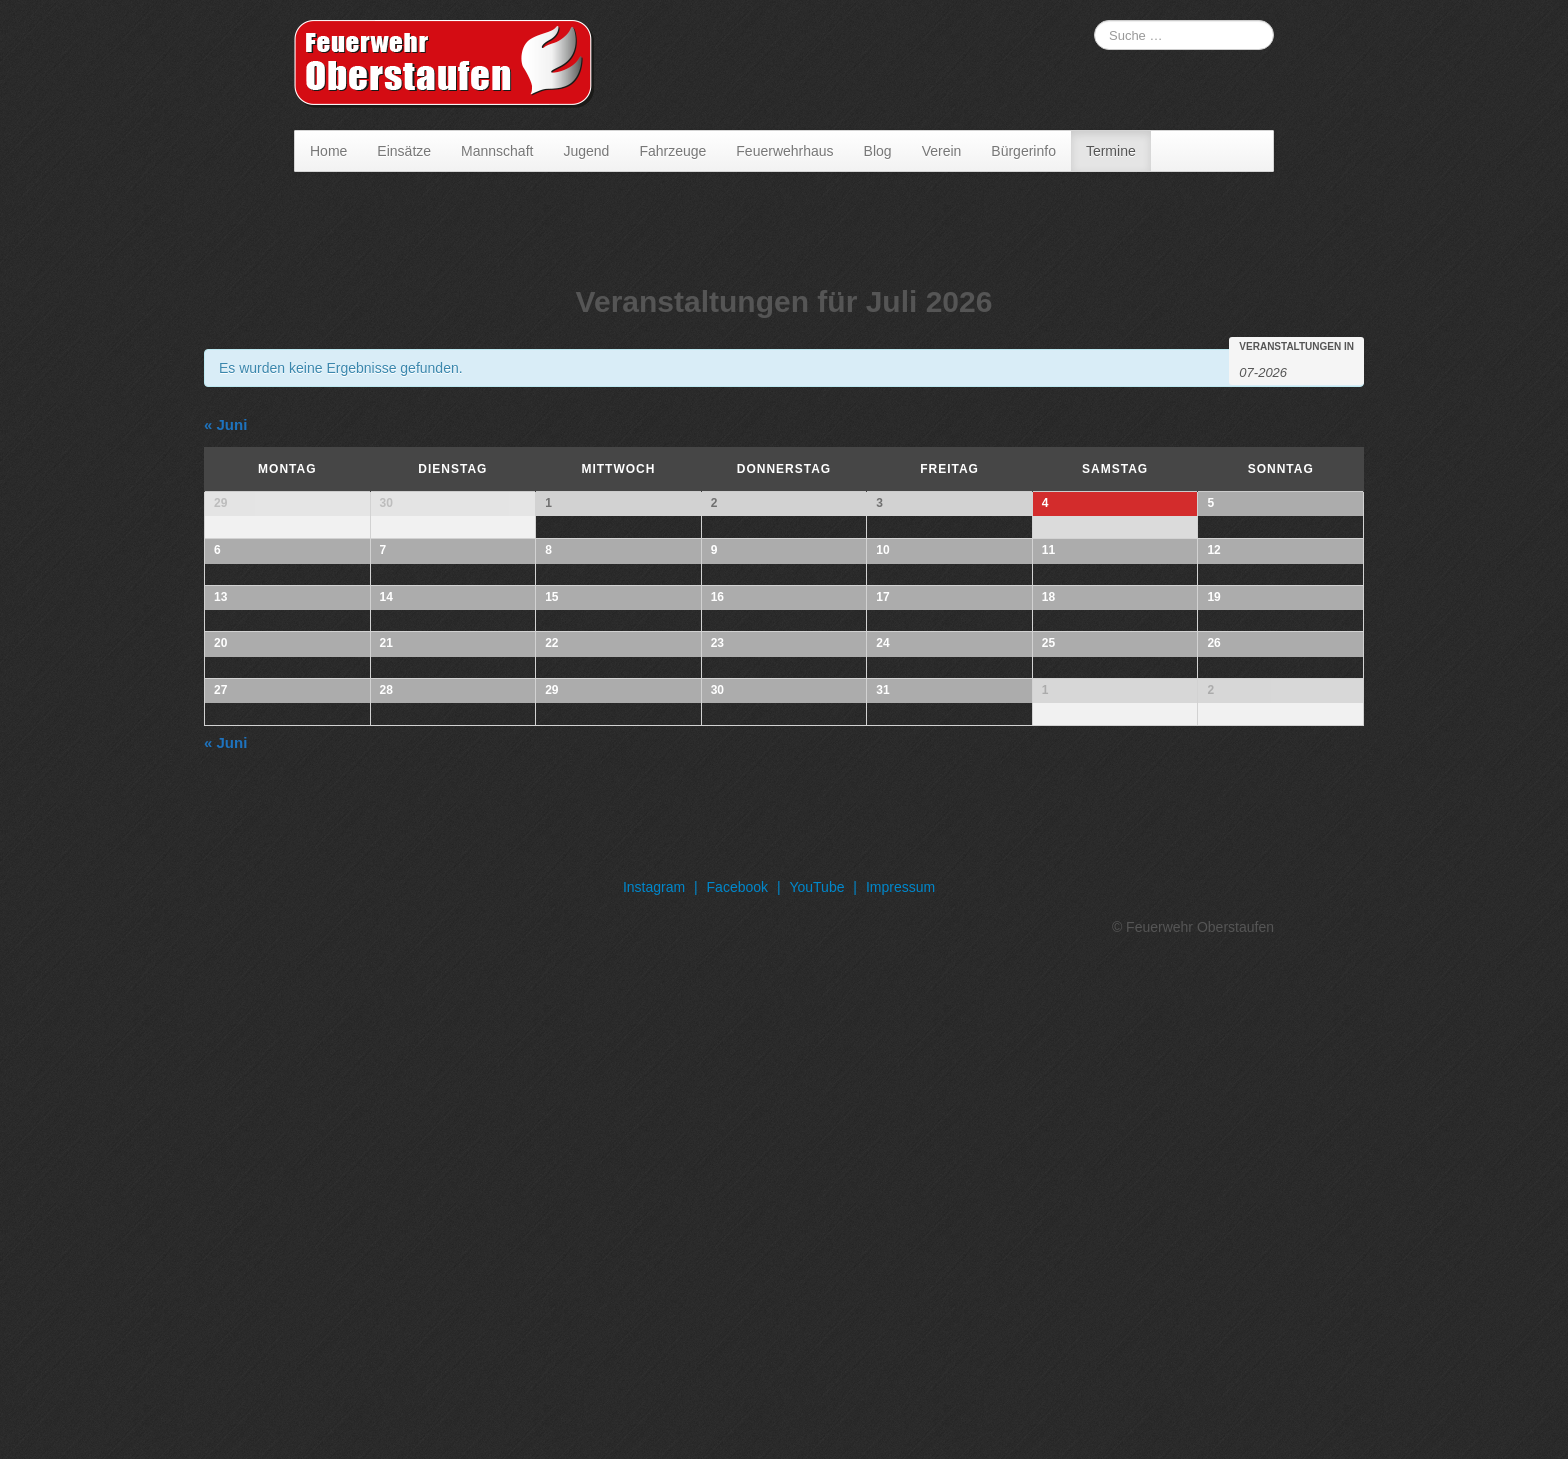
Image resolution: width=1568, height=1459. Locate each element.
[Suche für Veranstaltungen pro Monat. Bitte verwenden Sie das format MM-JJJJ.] (1289, 371)
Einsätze (404, 151)
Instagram (654, 1379)
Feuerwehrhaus (784, 151)
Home (328, 151)
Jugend (586, 151)
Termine (1111, 151)
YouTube (816, 1379)
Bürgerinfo (1023, 151)
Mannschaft (497, 151)
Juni (225, 424)
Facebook (737, 1379)
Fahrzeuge (672, 151)
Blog (878, 151)
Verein (942, 151)
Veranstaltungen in (1296, 347)
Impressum (900, 1379)
